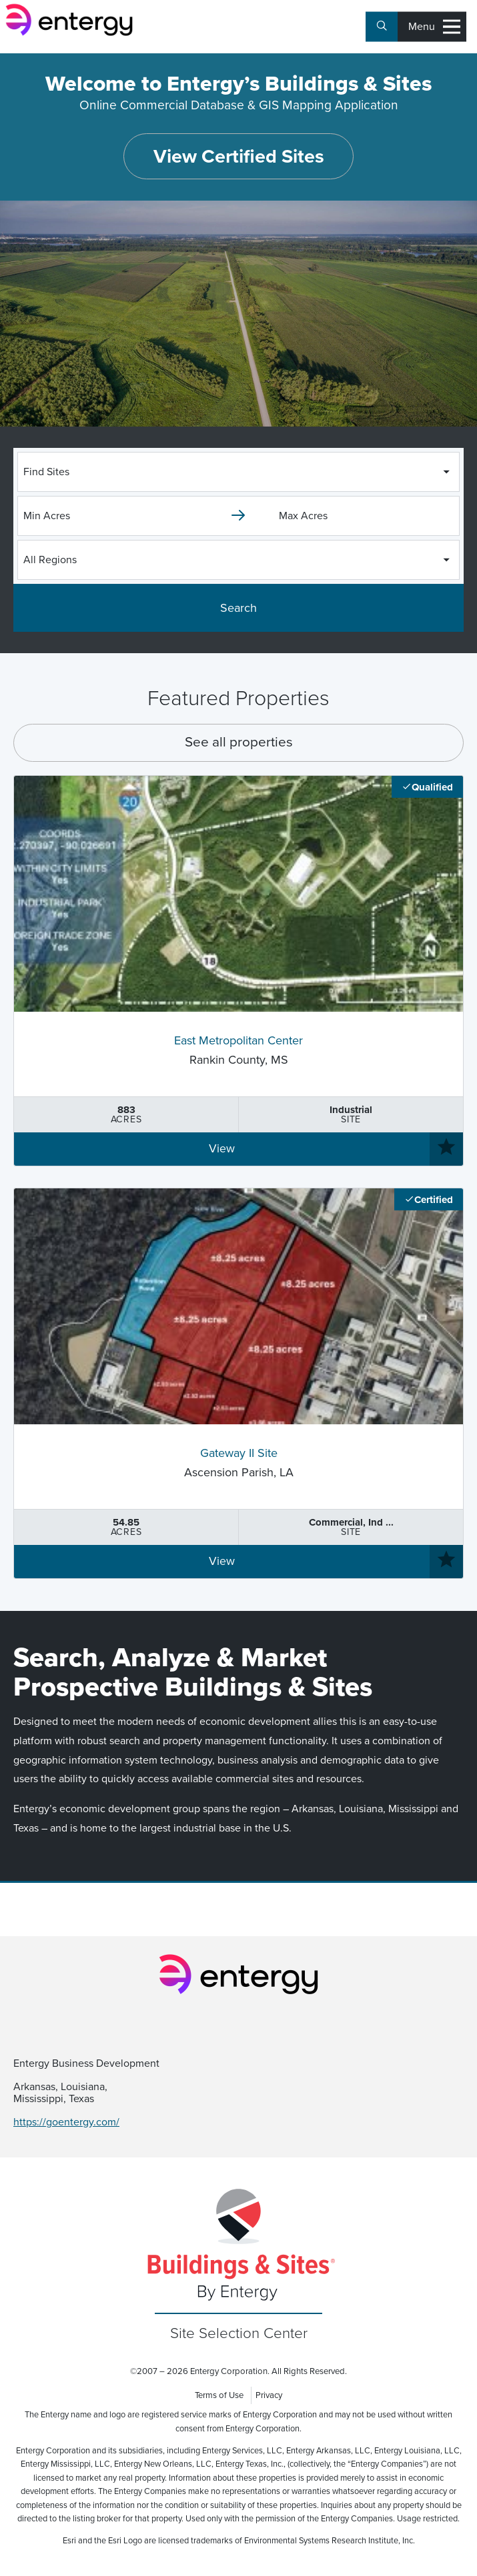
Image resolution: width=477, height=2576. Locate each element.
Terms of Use (219, 2395)
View (222, 1149)
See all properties (239, 742)
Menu (434, 27)
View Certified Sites (238, 156)
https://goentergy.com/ (66, 2122)
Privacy (269, 2395)
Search (238, 608)
